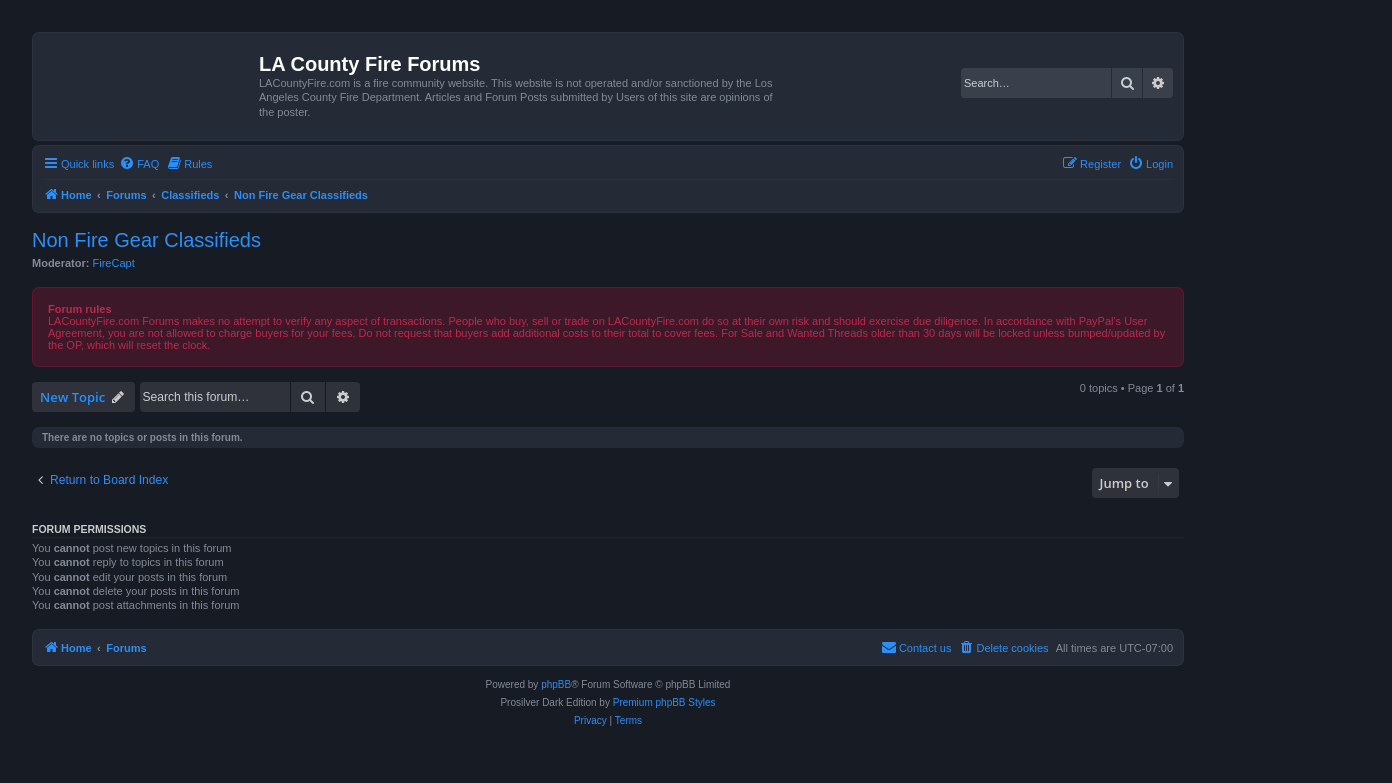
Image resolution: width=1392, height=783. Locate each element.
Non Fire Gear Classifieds (146, 240)
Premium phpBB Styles (664, 702)
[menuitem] (139, 164)
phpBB (556, 684)
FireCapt (114, 263)
